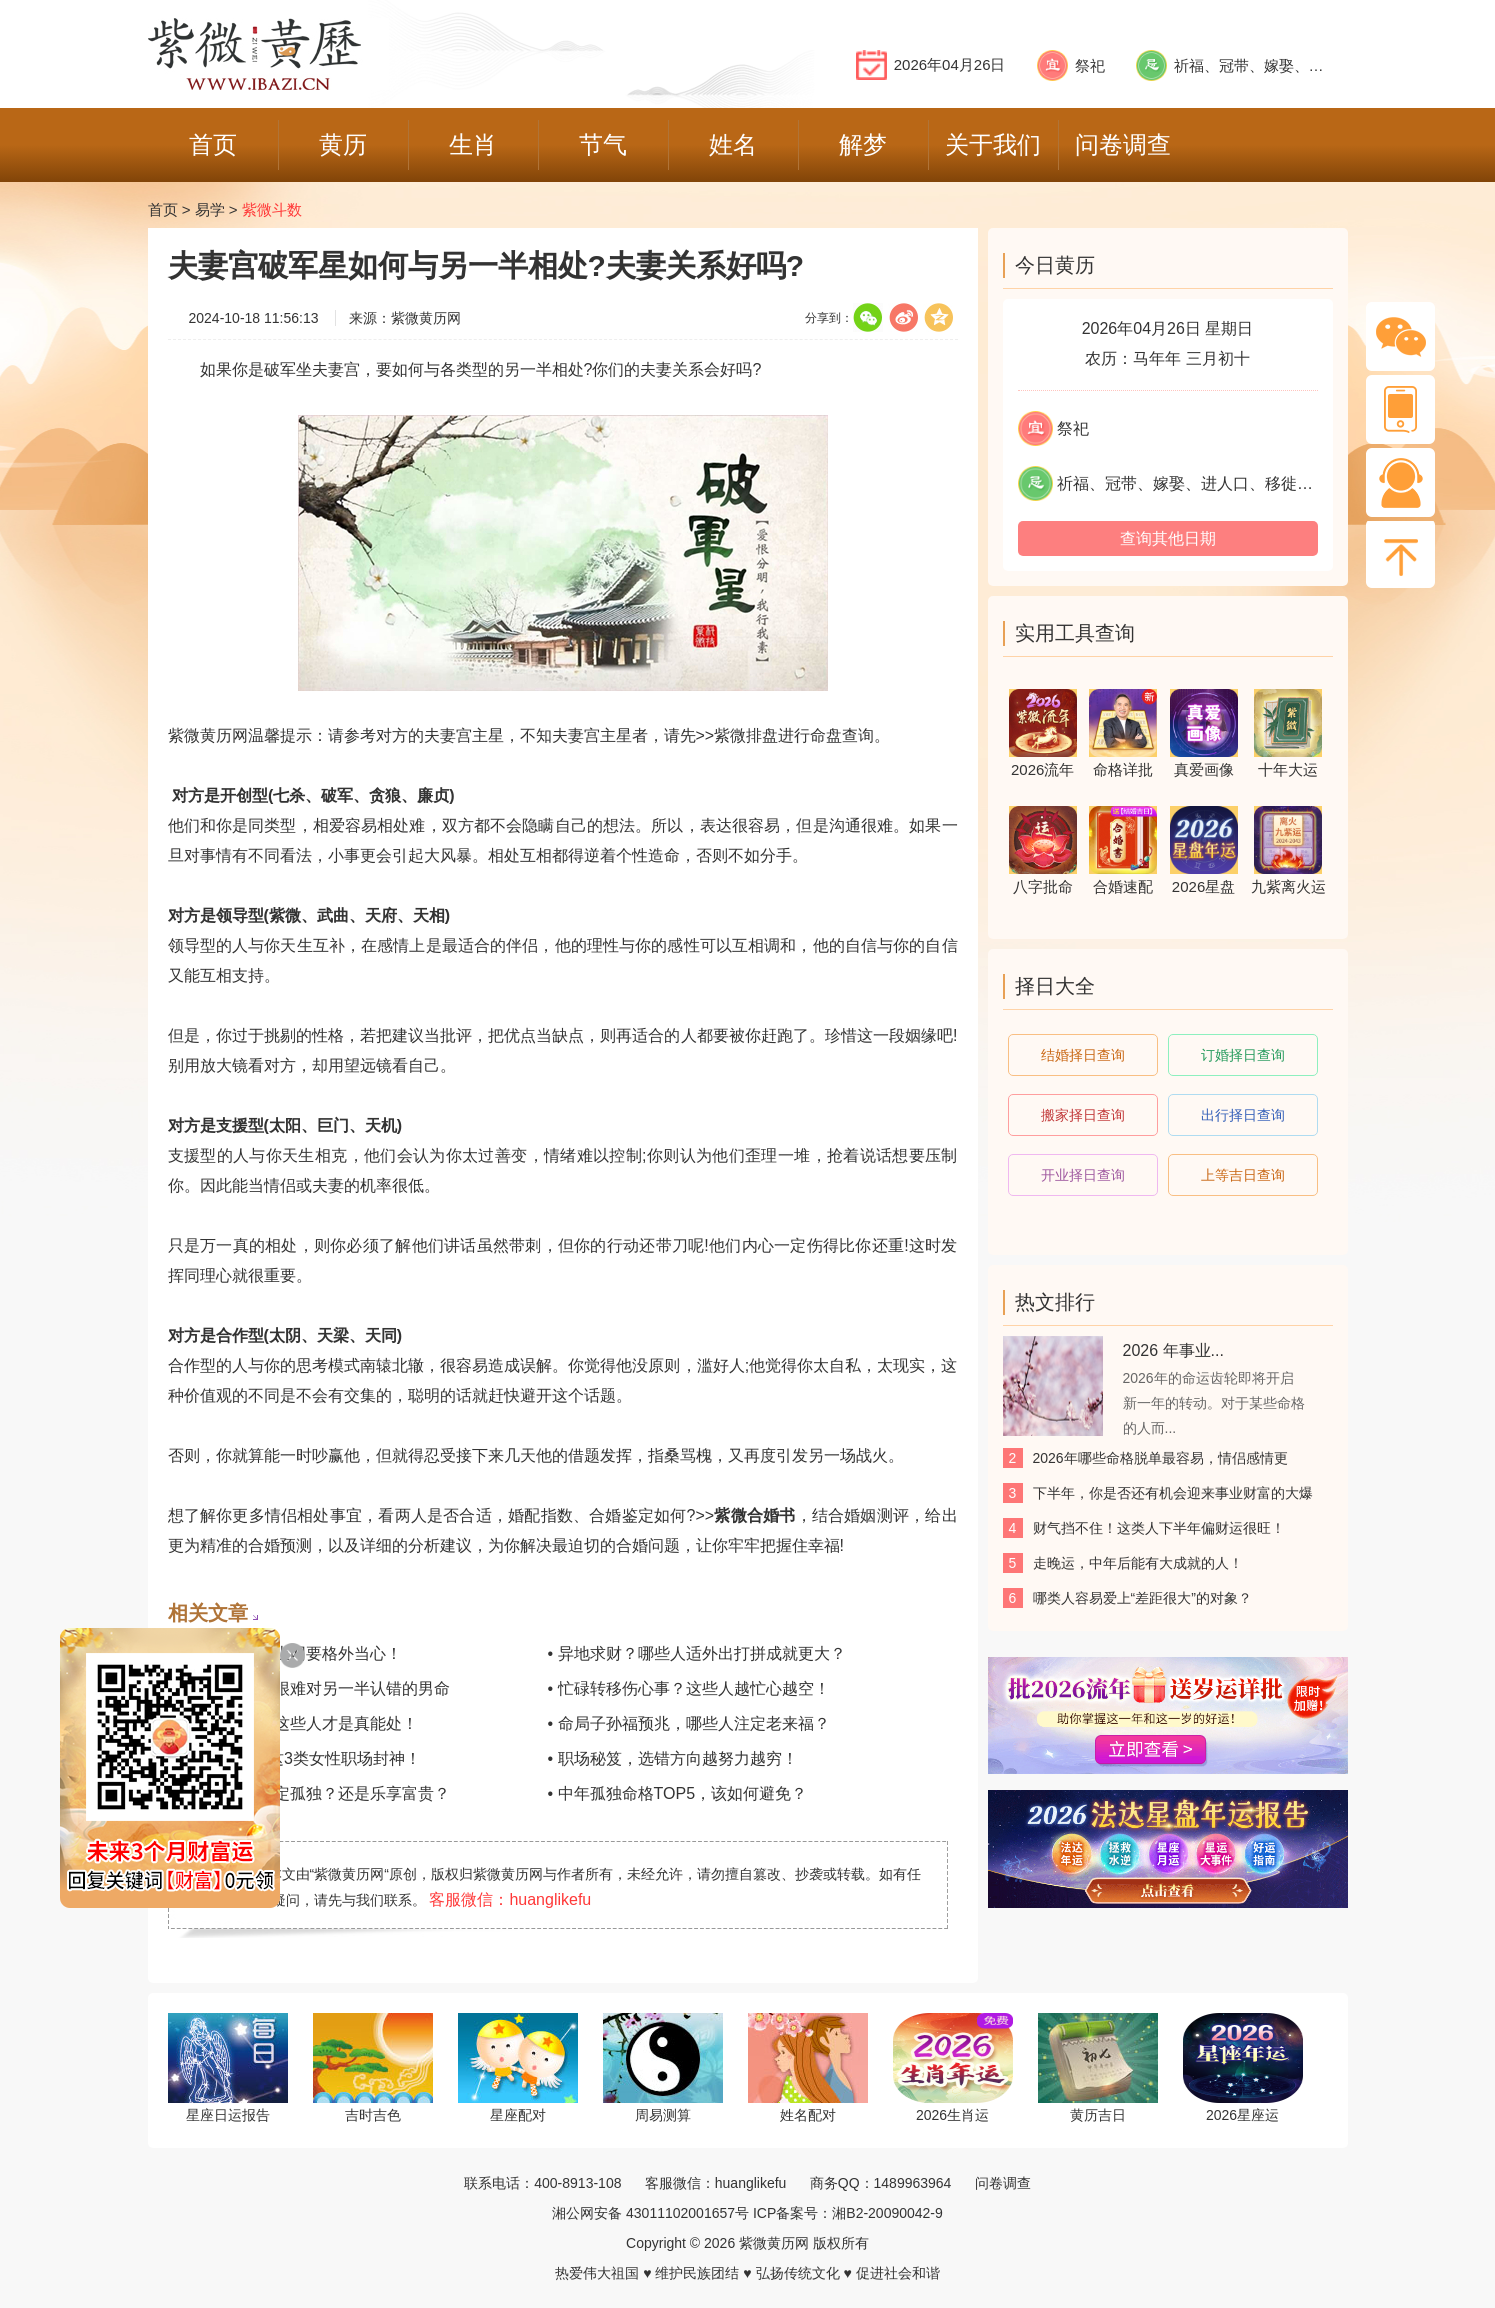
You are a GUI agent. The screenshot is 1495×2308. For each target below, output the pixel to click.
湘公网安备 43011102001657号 (650, 2213)
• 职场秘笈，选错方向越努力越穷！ (673, 1758)
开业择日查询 (1083, 1175)
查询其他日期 (1168, 538)
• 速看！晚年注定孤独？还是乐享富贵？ (309, 1793)
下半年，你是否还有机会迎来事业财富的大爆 (1173, 1493)
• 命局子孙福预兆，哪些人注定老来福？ (689, 1723)
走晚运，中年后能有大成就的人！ (1138, 1563)
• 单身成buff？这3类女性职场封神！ (294, 1758)
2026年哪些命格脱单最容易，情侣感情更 (1160, 1458)
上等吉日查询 (1243, 1175)
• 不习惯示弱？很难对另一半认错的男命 (309, 1688)
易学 (210, 209)
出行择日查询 (1243, 1115)
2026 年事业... (1173, 1350)
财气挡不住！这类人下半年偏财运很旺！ (1159, 1528)
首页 (163, 209)
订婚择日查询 (1243, 1055)
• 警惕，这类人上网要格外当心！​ (285, 1653)
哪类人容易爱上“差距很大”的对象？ (1142, 1598)
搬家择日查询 (1083, 1115)
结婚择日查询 (1083, 1055)
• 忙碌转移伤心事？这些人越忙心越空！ (689, 1688)
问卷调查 (1003, 2183)
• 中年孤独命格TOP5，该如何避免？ (678, 1793)
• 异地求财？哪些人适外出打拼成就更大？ (697, 1653)
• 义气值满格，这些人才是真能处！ (293, 1723)
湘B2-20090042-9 (887, 2213)
